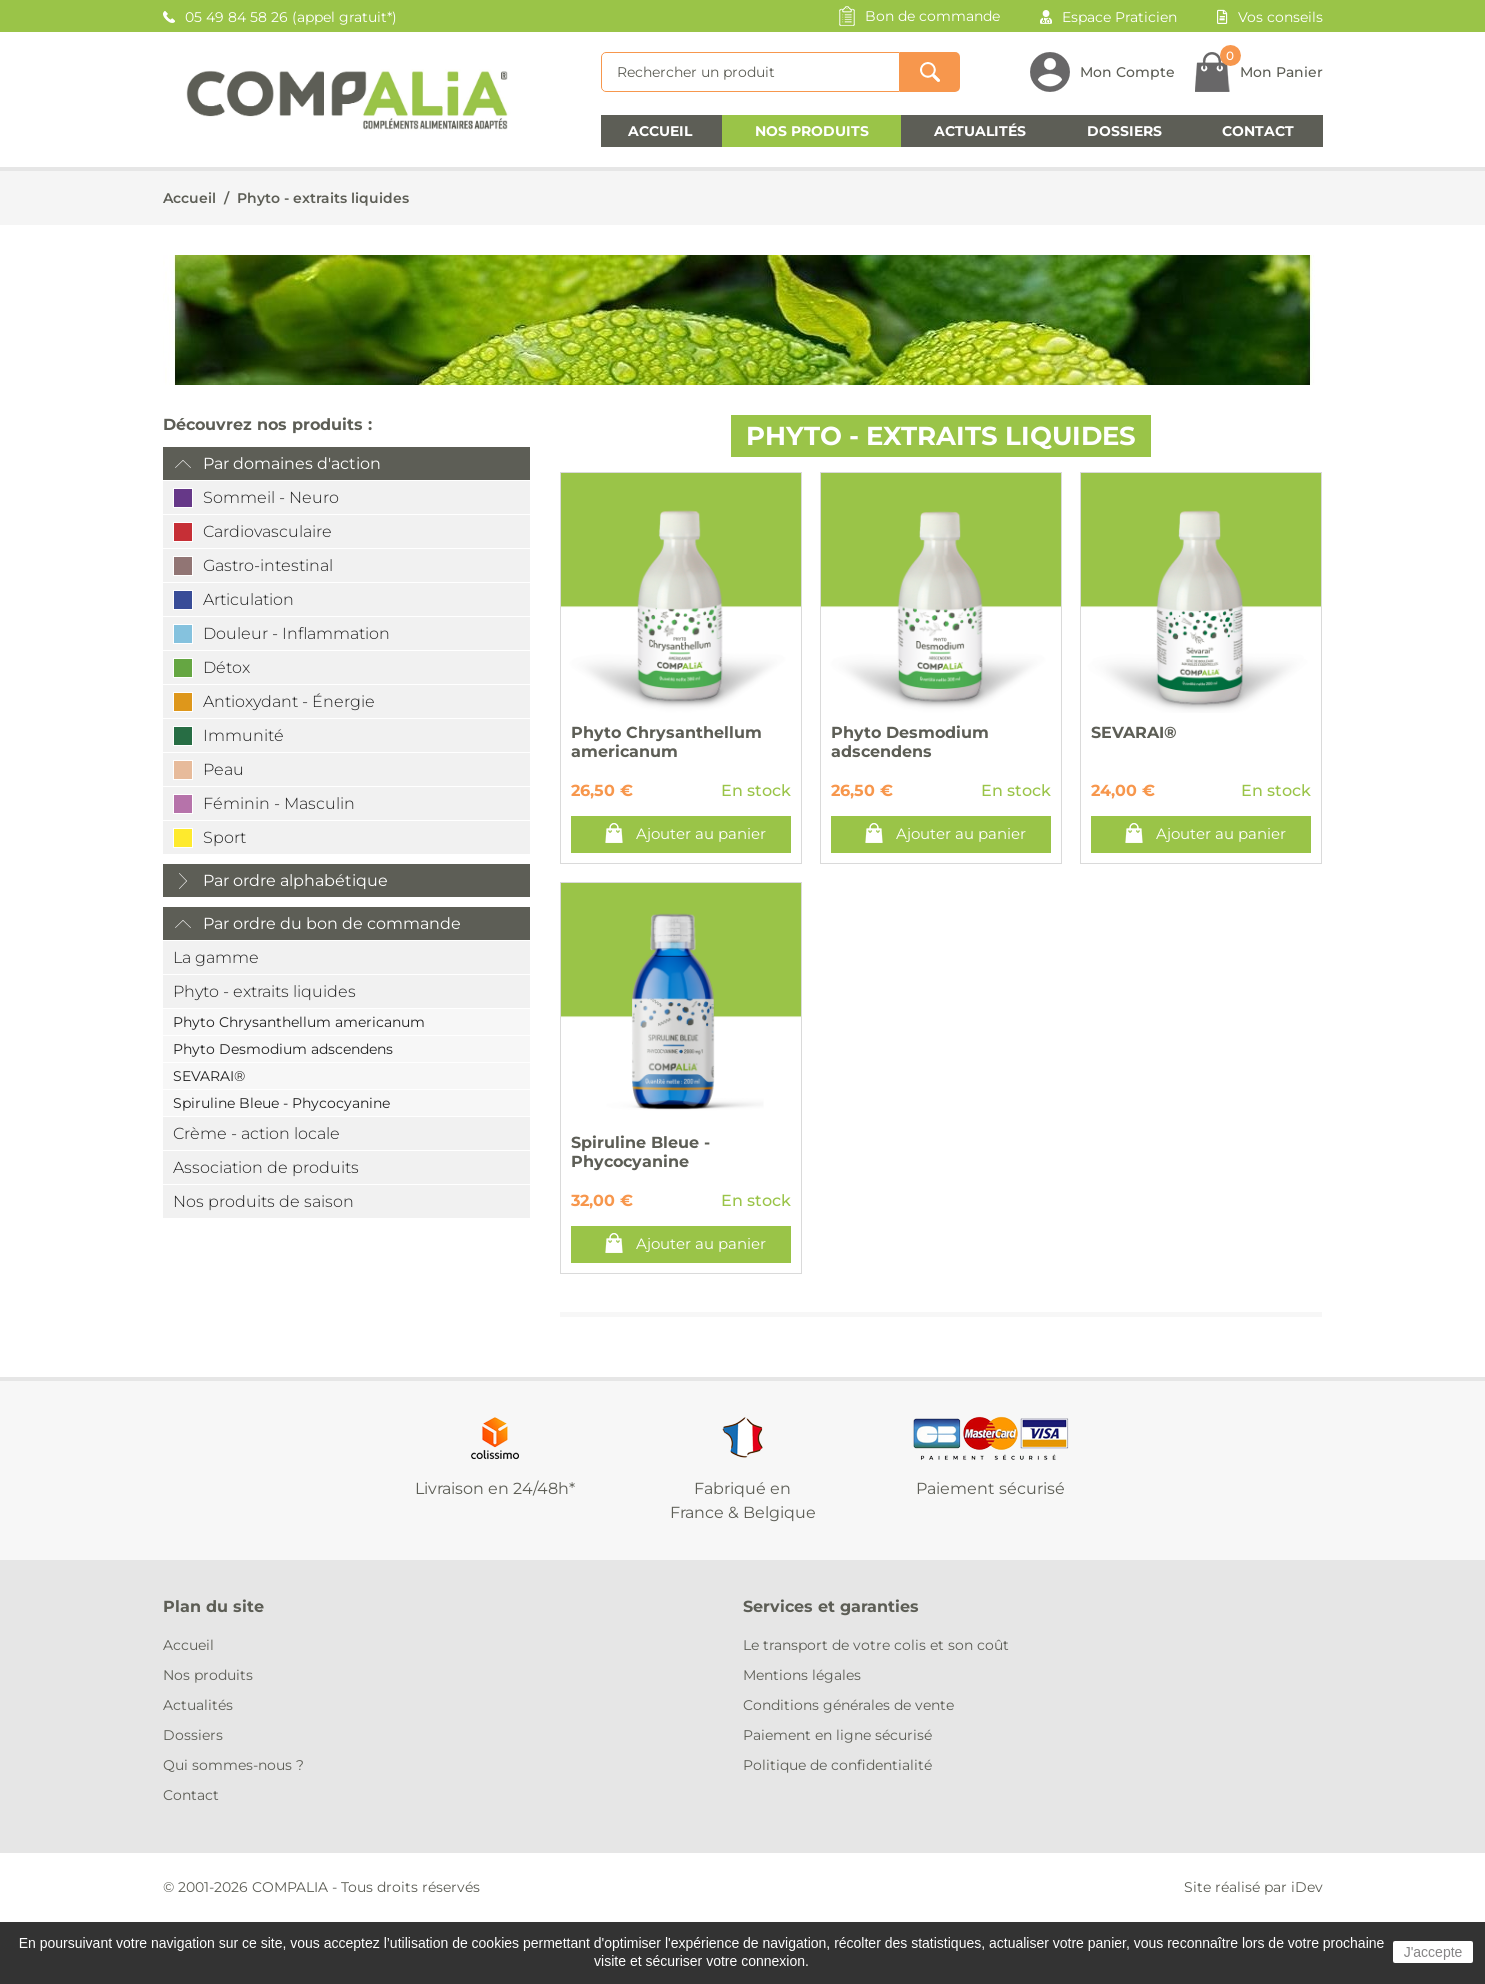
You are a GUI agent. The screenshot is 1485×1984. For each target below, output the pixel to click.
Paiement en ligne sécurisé (837, 1735)
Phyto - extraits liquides (323, 198)
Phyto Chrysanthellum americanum (299, 1022)
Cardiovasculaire (267, 531)
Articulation (248, 599)
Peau (223, 769)
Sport (224, 837)
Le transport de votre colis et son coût (876, 1645)
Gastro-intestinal (268, 565)
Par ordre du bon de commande (332, 923)
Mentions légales (802, 1675)
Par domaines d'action (292, 463)
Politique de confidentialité (837, 1765)
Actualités (980, 131)
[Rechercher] (750, 72)
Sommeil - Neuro (271, 497)
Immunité (243, 735)
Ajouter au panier (701, 833)
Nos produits (812, 131)
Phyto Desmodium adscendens (283, 1049)
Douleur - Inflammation (296, 633)
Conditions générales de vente (848, 1705)
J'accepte (1433, 1952)
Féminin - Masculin (279, 803)
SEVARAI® (209, 1076)
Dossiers (1124, 131)
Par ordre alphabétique (295, 880)
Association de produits (266, 1167)
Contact (1258, 131)
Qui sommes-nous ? (233, 1765)
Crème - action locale (256, 1133)
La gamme (216, 957)
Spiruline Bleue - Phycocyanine (281, 1103)
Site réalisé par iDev (1253, 1887)
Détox (226, 667)
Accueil (660, 131)
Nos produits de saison (263, 1201)
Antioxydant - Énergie (289, 701)
